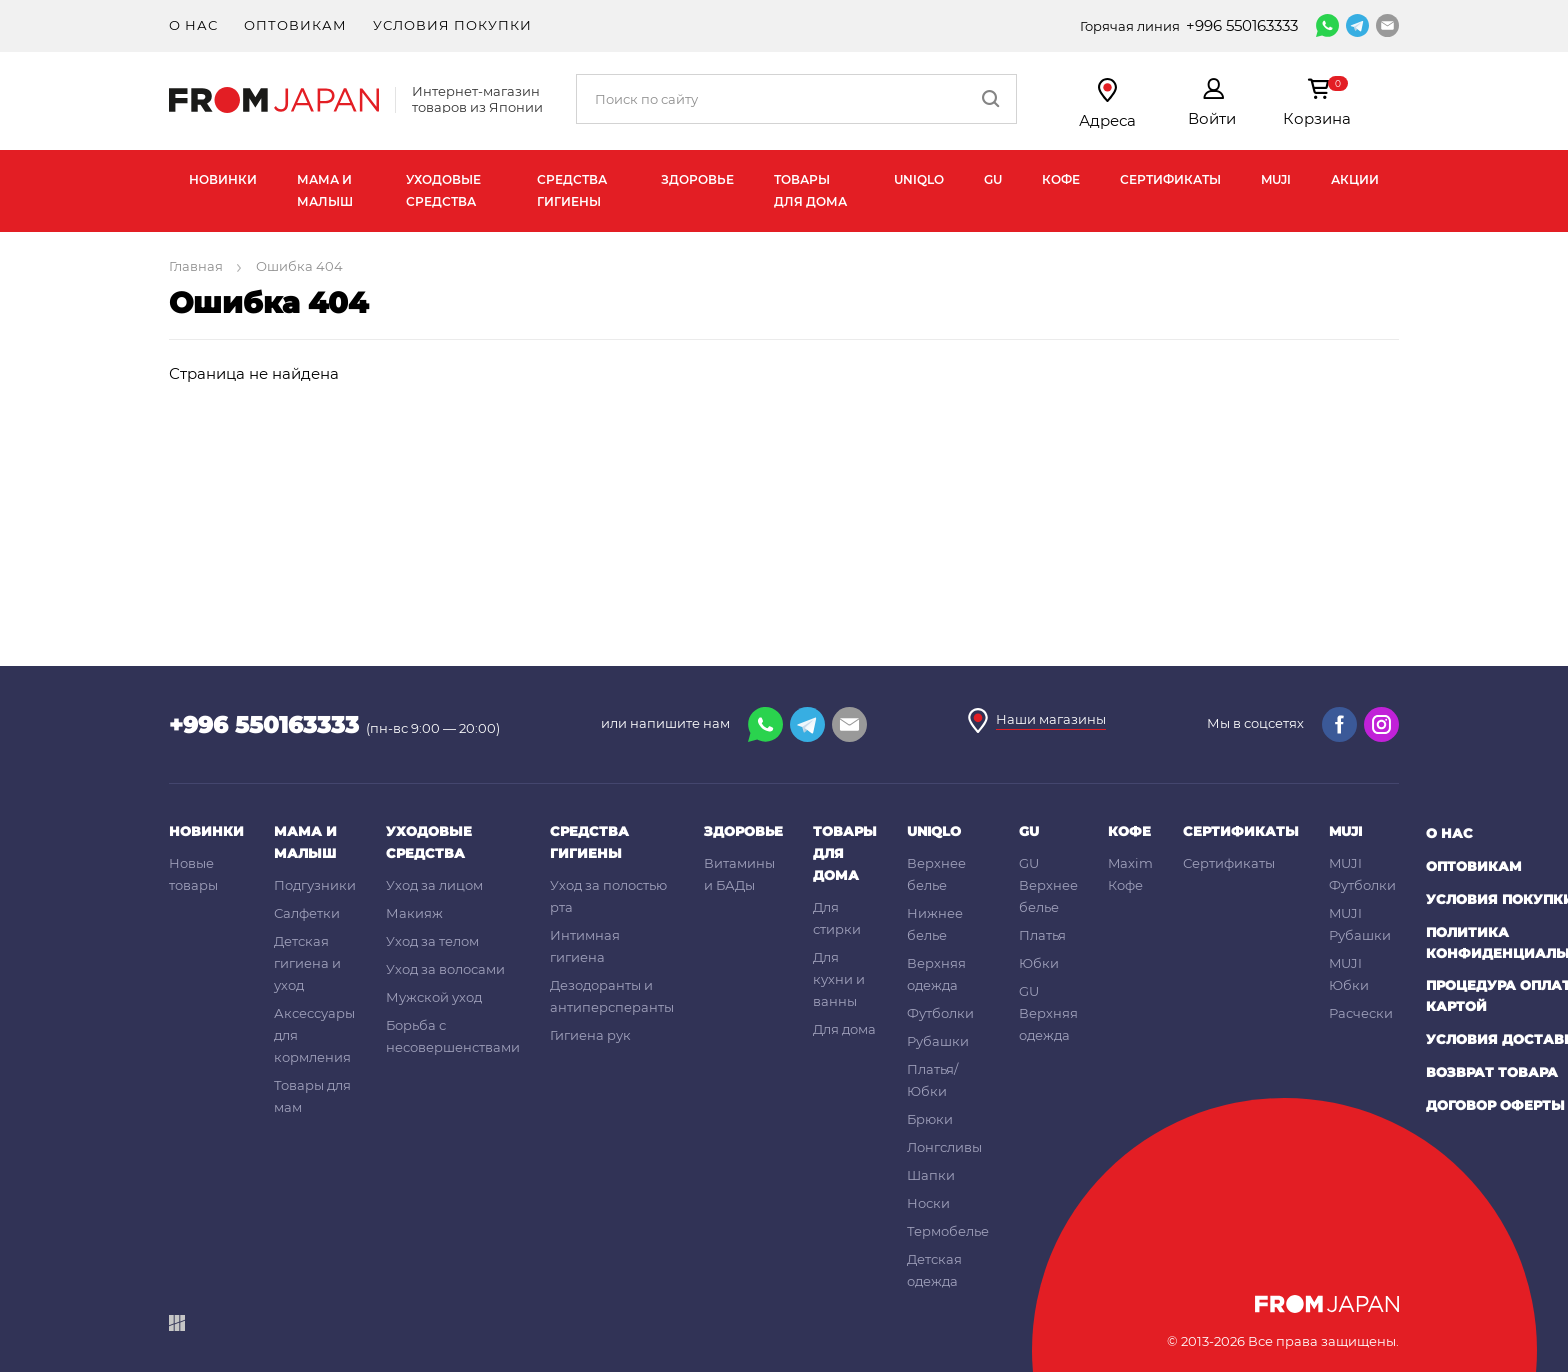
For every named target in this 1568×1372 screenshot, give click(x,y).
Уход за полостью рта (608, 896)
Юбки (1039, 963)
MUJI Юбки (1349, 974)
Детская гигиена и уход (307, 963)
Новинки (223, 179)
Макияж (414, 913)
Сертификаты (1170, 179)
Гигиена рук (590, 1035)
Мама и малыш (325, 190)
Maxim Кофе (1130, 874)
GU (993, 179)
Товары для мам (312, 1096)
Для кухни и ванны (839, 979)
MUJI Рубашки (1360, 924)
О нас (193, 25)
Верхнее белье (936, 874)
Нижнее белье (935, 924)
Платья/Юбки (932, 1080)
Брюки (930, 1119)
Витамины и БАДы (739, 874)
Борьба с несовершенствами (453, 1036)
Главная (197, 266)
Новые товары (193, 874)
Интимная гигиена (585, 946)
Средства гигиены (572, 190)
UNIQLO (919, 179)
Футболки (940, 1013)
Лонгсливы (944, 1147)
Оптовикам (295, 25)
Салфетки (307, 913)
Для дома (844, 1029)
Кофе (1061, 179)
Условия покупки (452, 25)
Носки (928, 1203)
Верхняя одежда (936, 974)
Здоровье (697, 179)
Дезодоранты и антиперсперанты (612, 996)
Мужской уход (434, 997)
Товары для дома (810, 190)
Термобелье (948, 1231)
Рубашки (938, 1041)
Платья (1042, 935)
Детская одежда (934, 1270)
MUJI (1276, 179)
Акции (1355, 179)
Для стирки (837, 918)
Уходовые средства (443, 190)
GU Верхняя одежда (1048, 1013)
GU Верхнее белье (1048, 885)
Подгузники (315, 885)
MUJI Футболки (1362, 874)
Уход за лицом (434, 885)
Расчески (1361, 1013)
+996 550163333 (1242, 25)
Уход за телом (432, 941)
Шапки (931, 1175)
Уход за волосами (445, 969)
